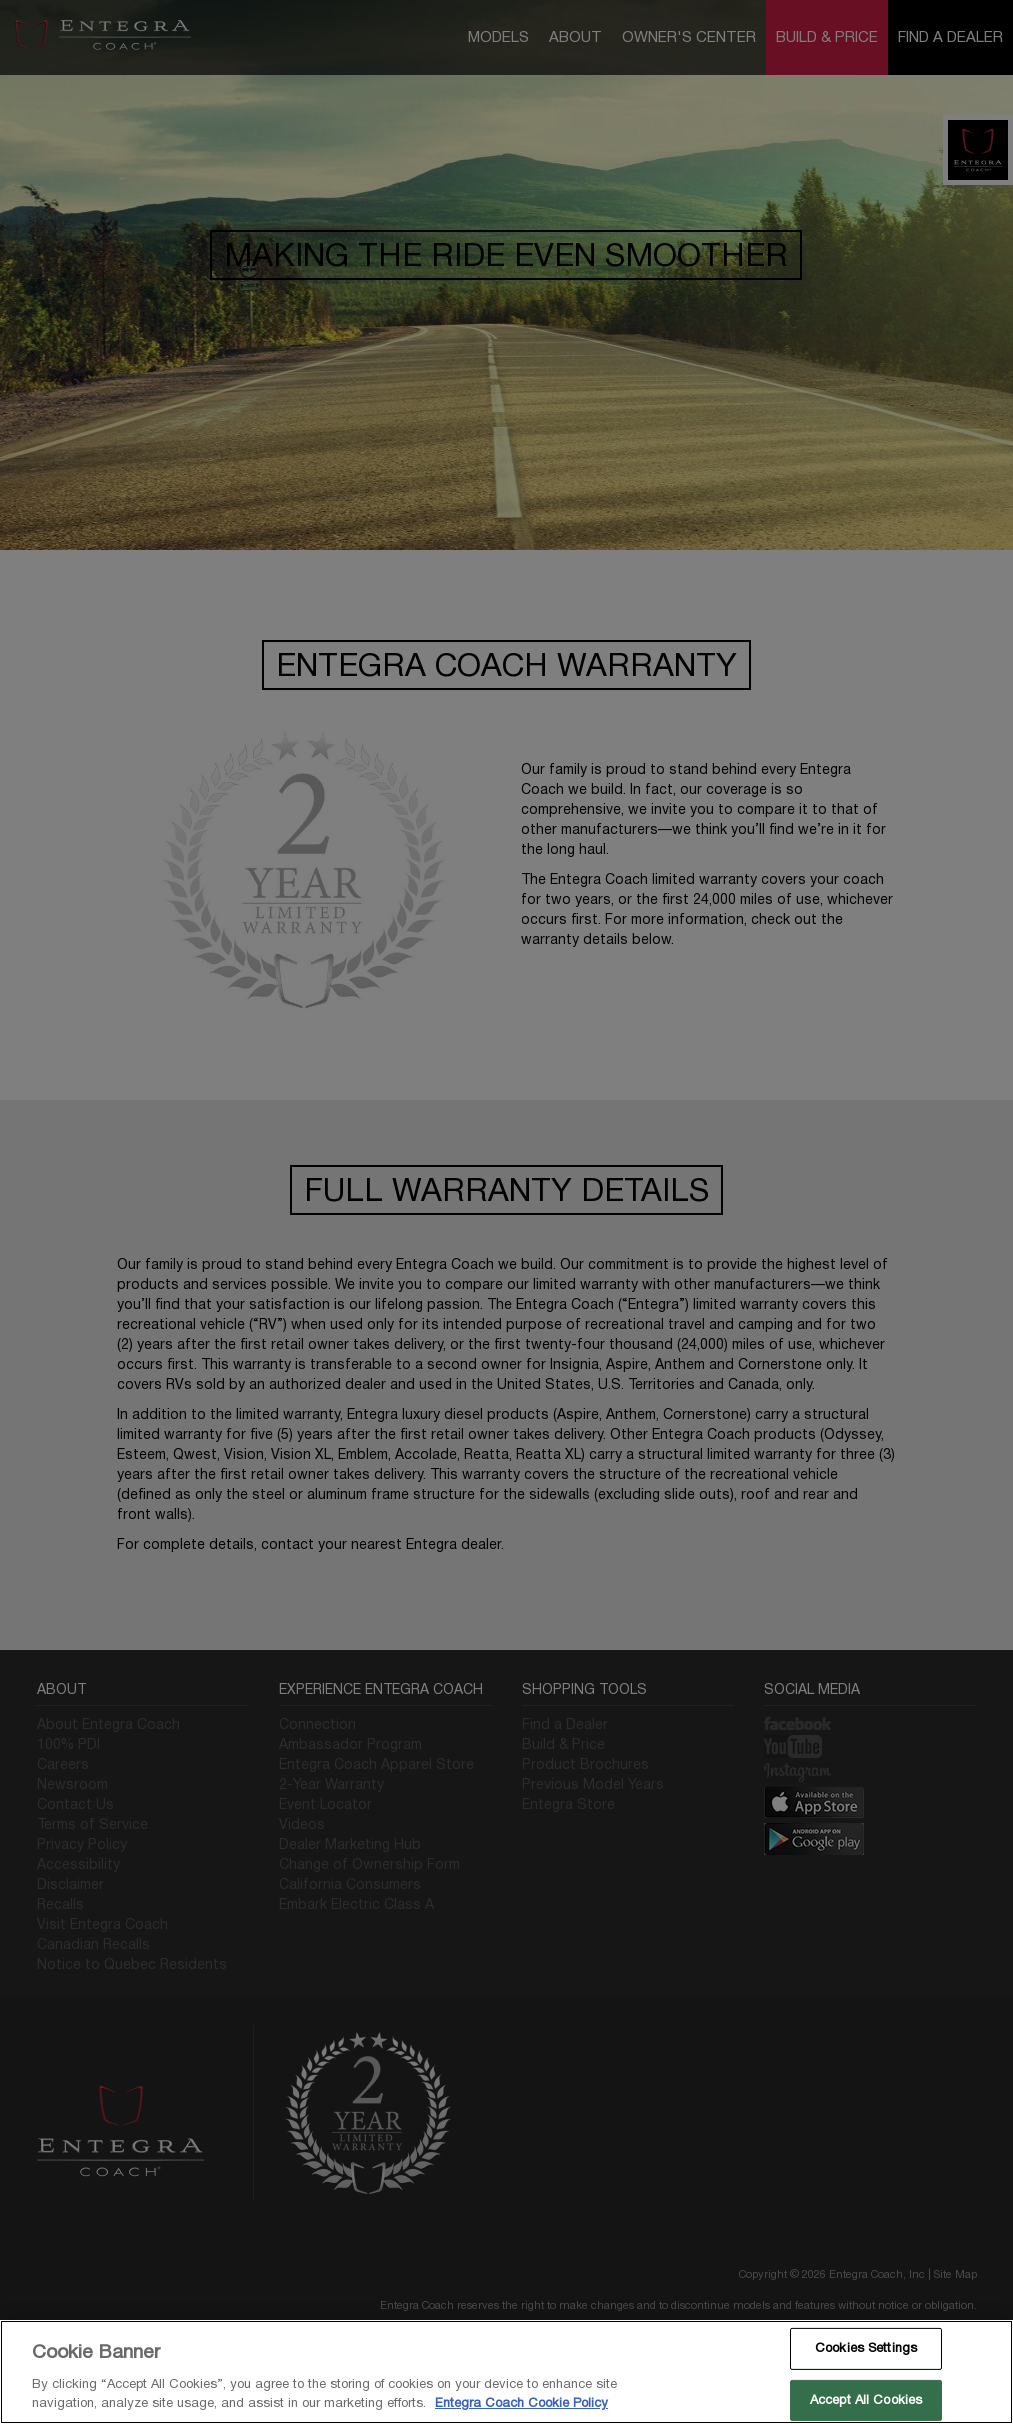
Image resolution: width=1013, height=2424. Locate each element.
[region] (506, 2372)
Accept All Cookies (866, 2400)
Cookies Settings (866, 2348)
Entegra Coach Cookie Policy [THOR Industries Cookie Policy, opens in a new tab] (521, 2403)
